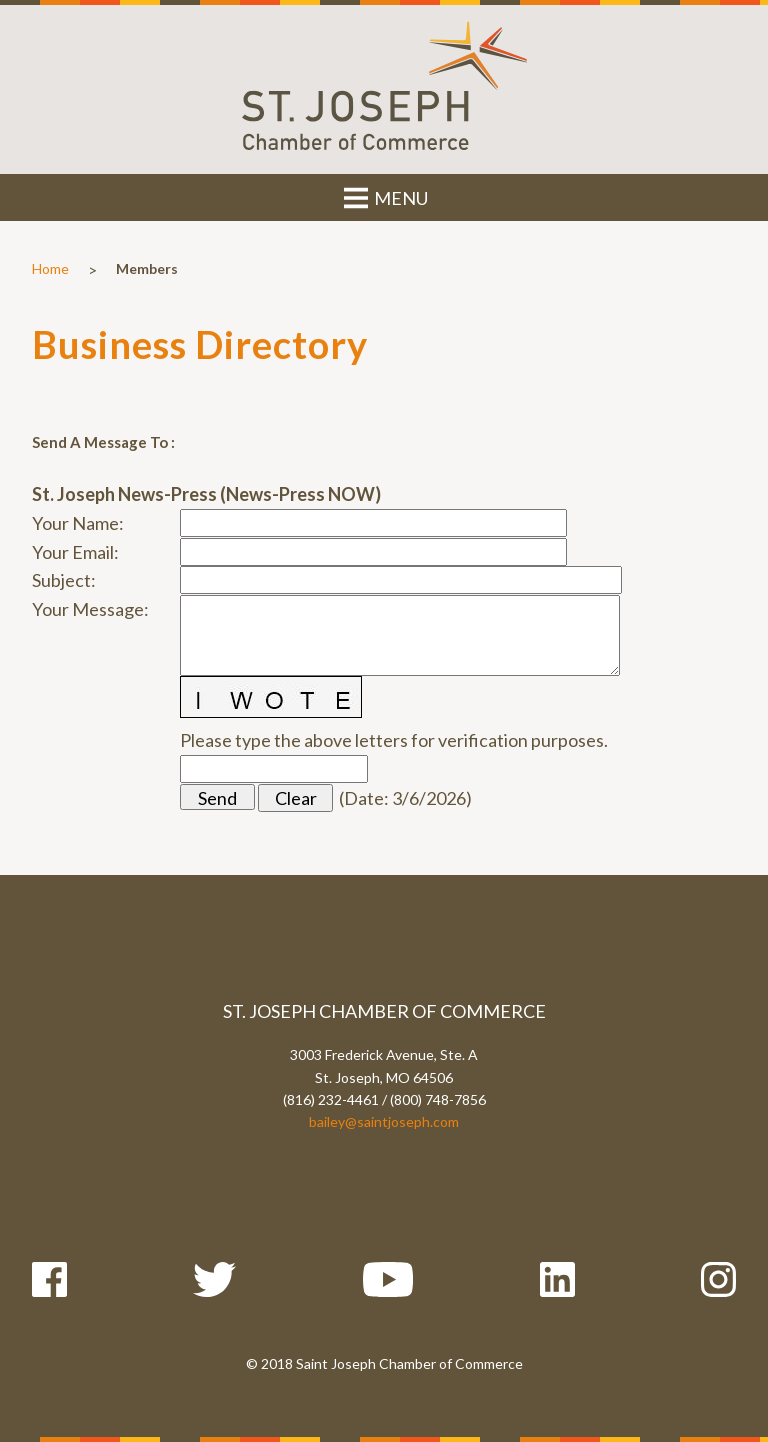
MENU (384, 198)
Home (50, 268)
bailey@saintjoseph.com (384, 1121)
